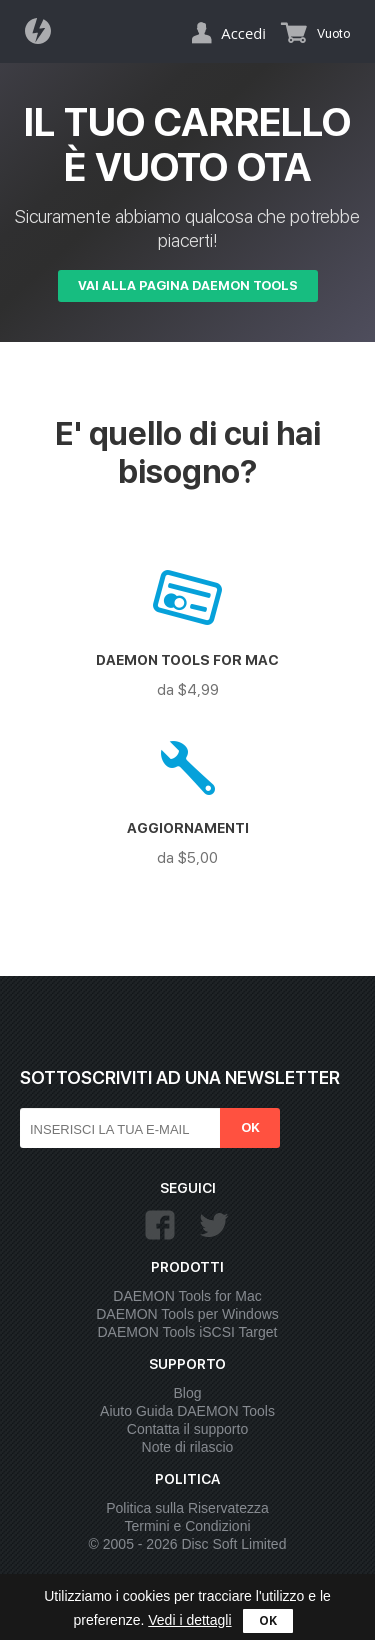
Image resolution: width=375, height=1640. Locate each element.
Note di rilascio (188, 1447)
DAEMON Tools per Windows (187, 1314)
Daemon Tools (44, 31)
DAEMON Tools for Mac (187, 1296)
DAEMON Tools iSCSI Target (188, 1332)
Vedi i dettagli (189, 1620)
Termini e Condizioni (187, 1526)
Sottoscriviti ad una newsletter (180, 1077)
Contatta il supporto (187, 1429)
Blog (187, 1393)
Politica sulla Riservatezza (187, 1508)
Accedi (243, 33)
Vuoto (333, 33)
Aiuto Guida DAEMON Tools (187, 1411)
